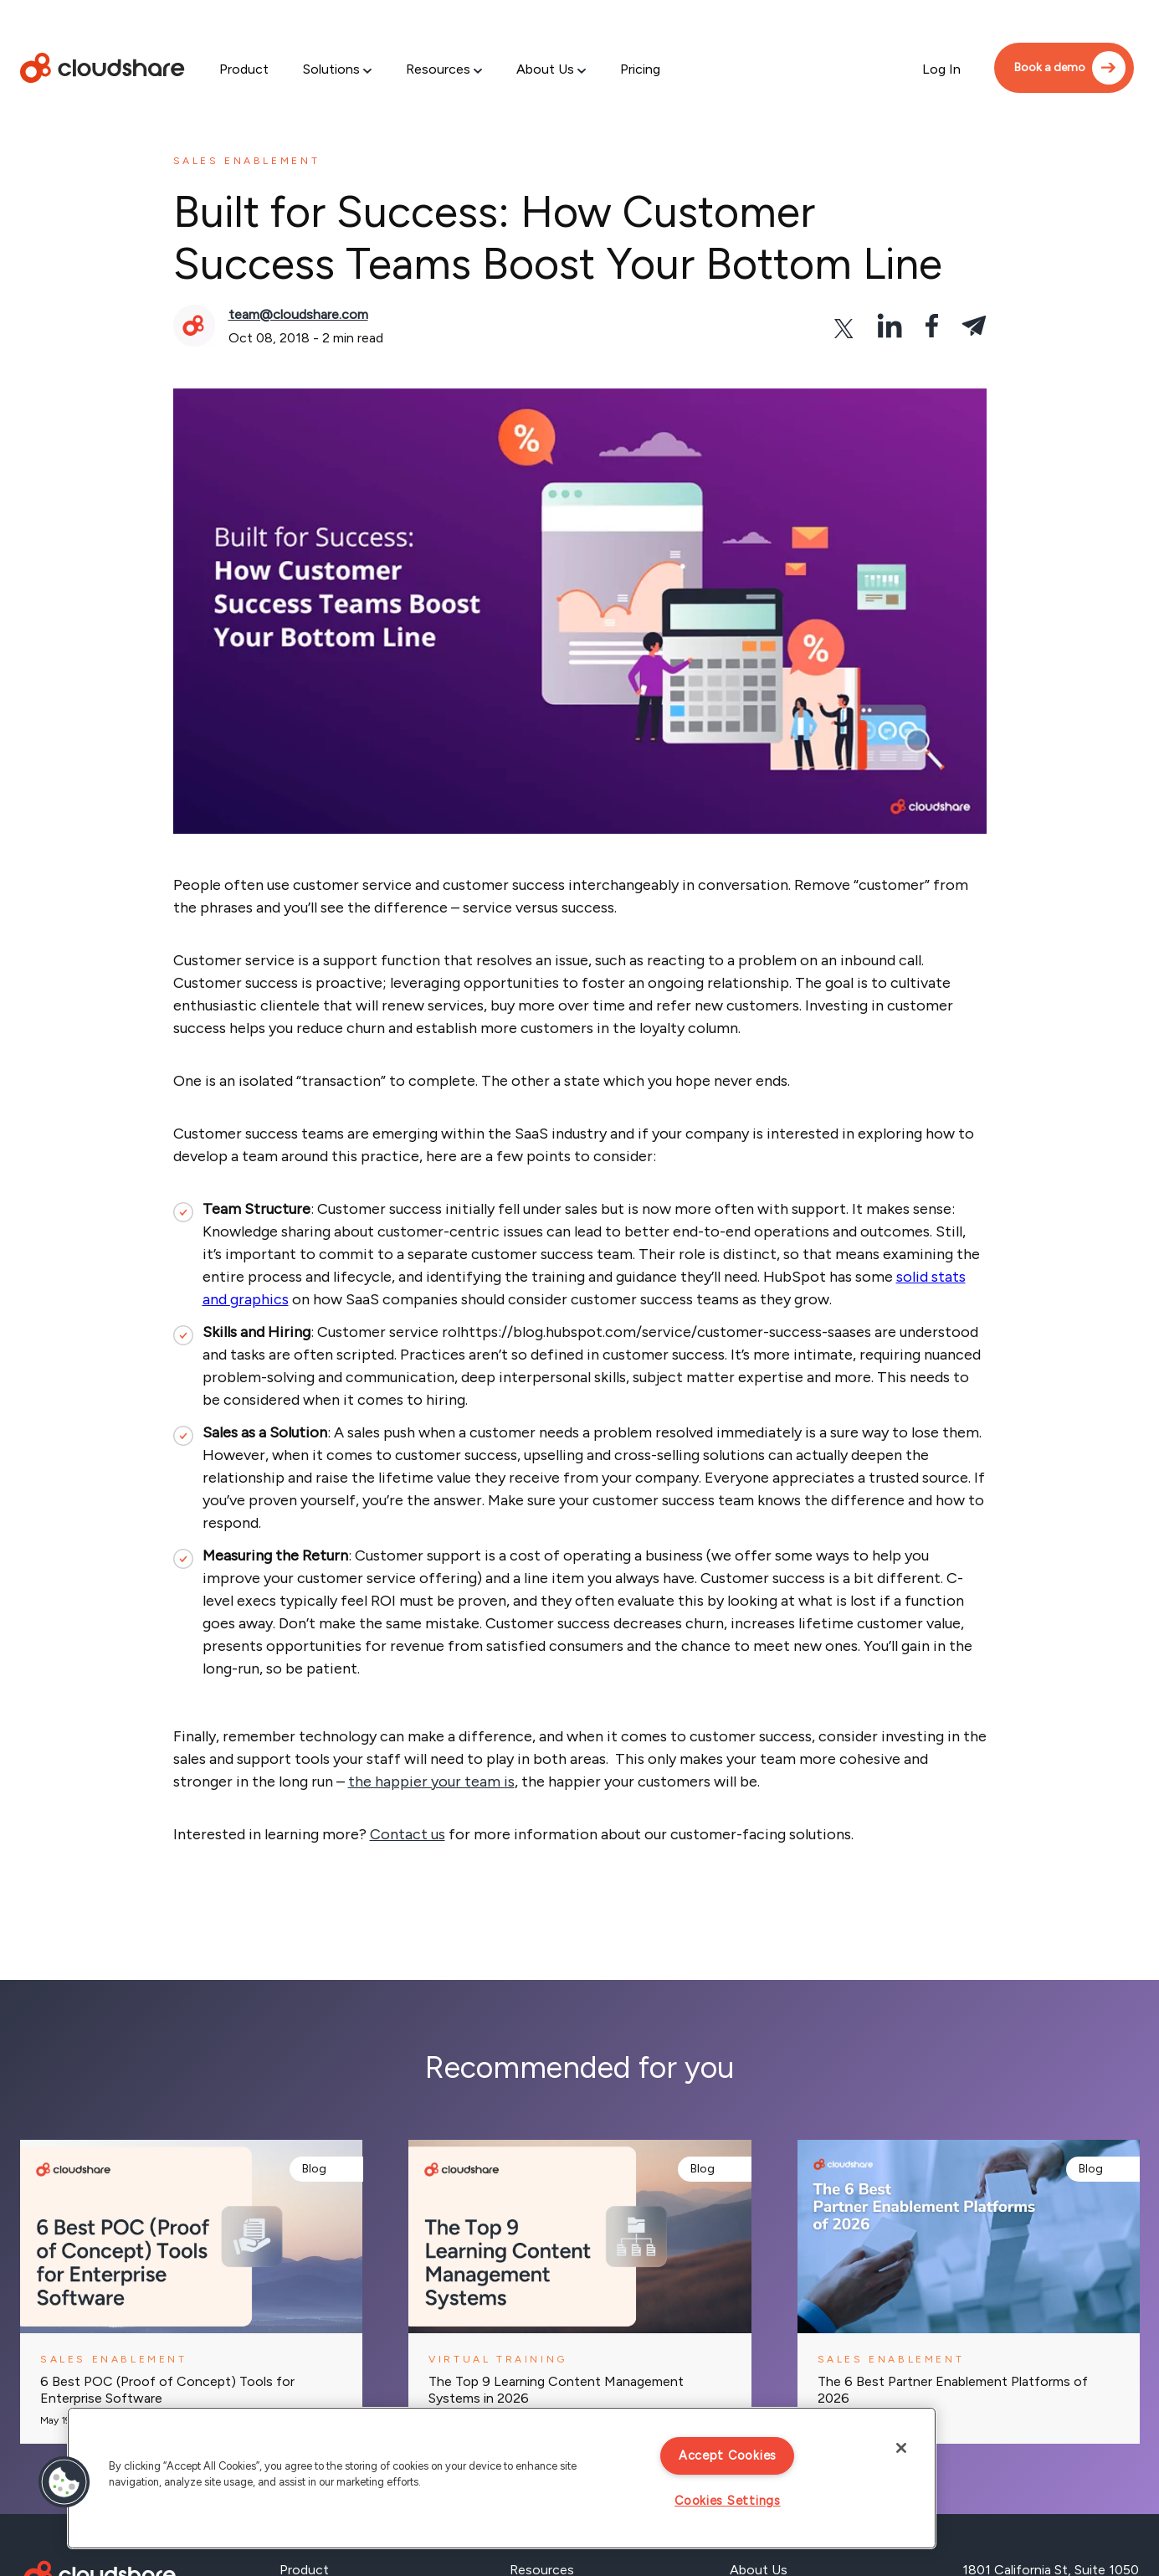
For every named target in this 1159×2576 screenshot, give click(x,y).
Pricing (640, 69)
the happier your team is (431, 1781)
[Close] (901, 2447)
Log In (941, 69)
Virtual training (497, 2359)
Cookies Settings (727, 2500)
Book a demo (1049, 67)
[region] (501, 2478)
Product (244, 69)
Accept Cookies (728, 2455)
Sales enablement (247, 161)
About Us (545, 69)
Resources (438, 69)
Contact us (407, 1834)
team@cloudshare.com (298, 314)
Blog (314, 2169)
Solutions (331, 69)
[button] (64, 2482)
